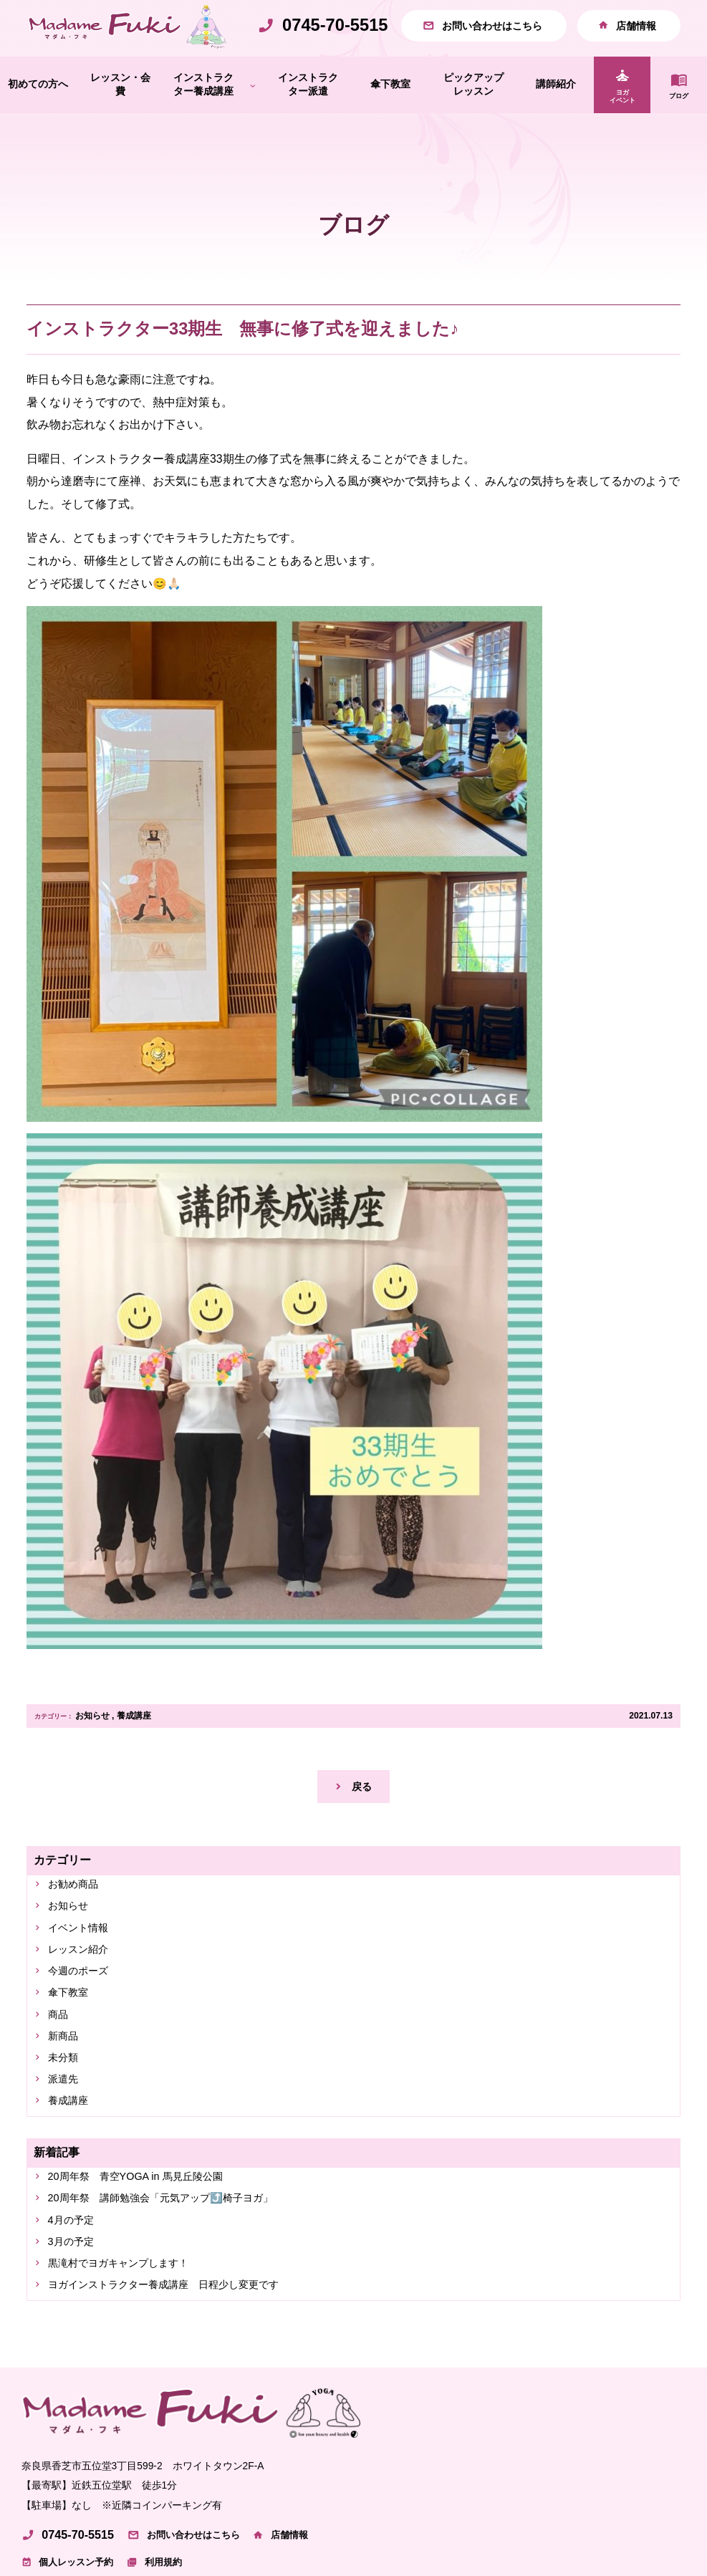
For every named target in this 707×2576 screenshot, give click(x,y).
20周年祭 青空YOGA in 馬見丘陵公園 (147, 2233)
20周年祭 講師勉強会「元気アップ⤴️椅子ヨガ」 (177, 2257)
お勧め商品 (78, 1918)
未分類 (66, 2108)
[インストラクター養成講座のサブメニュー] (253, 114)
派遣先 (66, 2132)
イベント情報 (83, 1966)
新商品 (66, 2084)
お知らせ (92, 1745)
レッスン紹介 (83, 1990)
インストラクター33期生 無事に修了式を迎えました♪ (242, 359)
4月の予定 (75, 2281)
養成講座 (134, 1745)
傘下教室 (72, 2037)
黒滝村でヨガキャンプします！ (129, 2328)
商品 (60, 2060)
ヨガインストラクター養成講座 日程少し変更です (181, 2352)
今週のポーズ (83, 2013)
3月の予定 (75, 2305)
